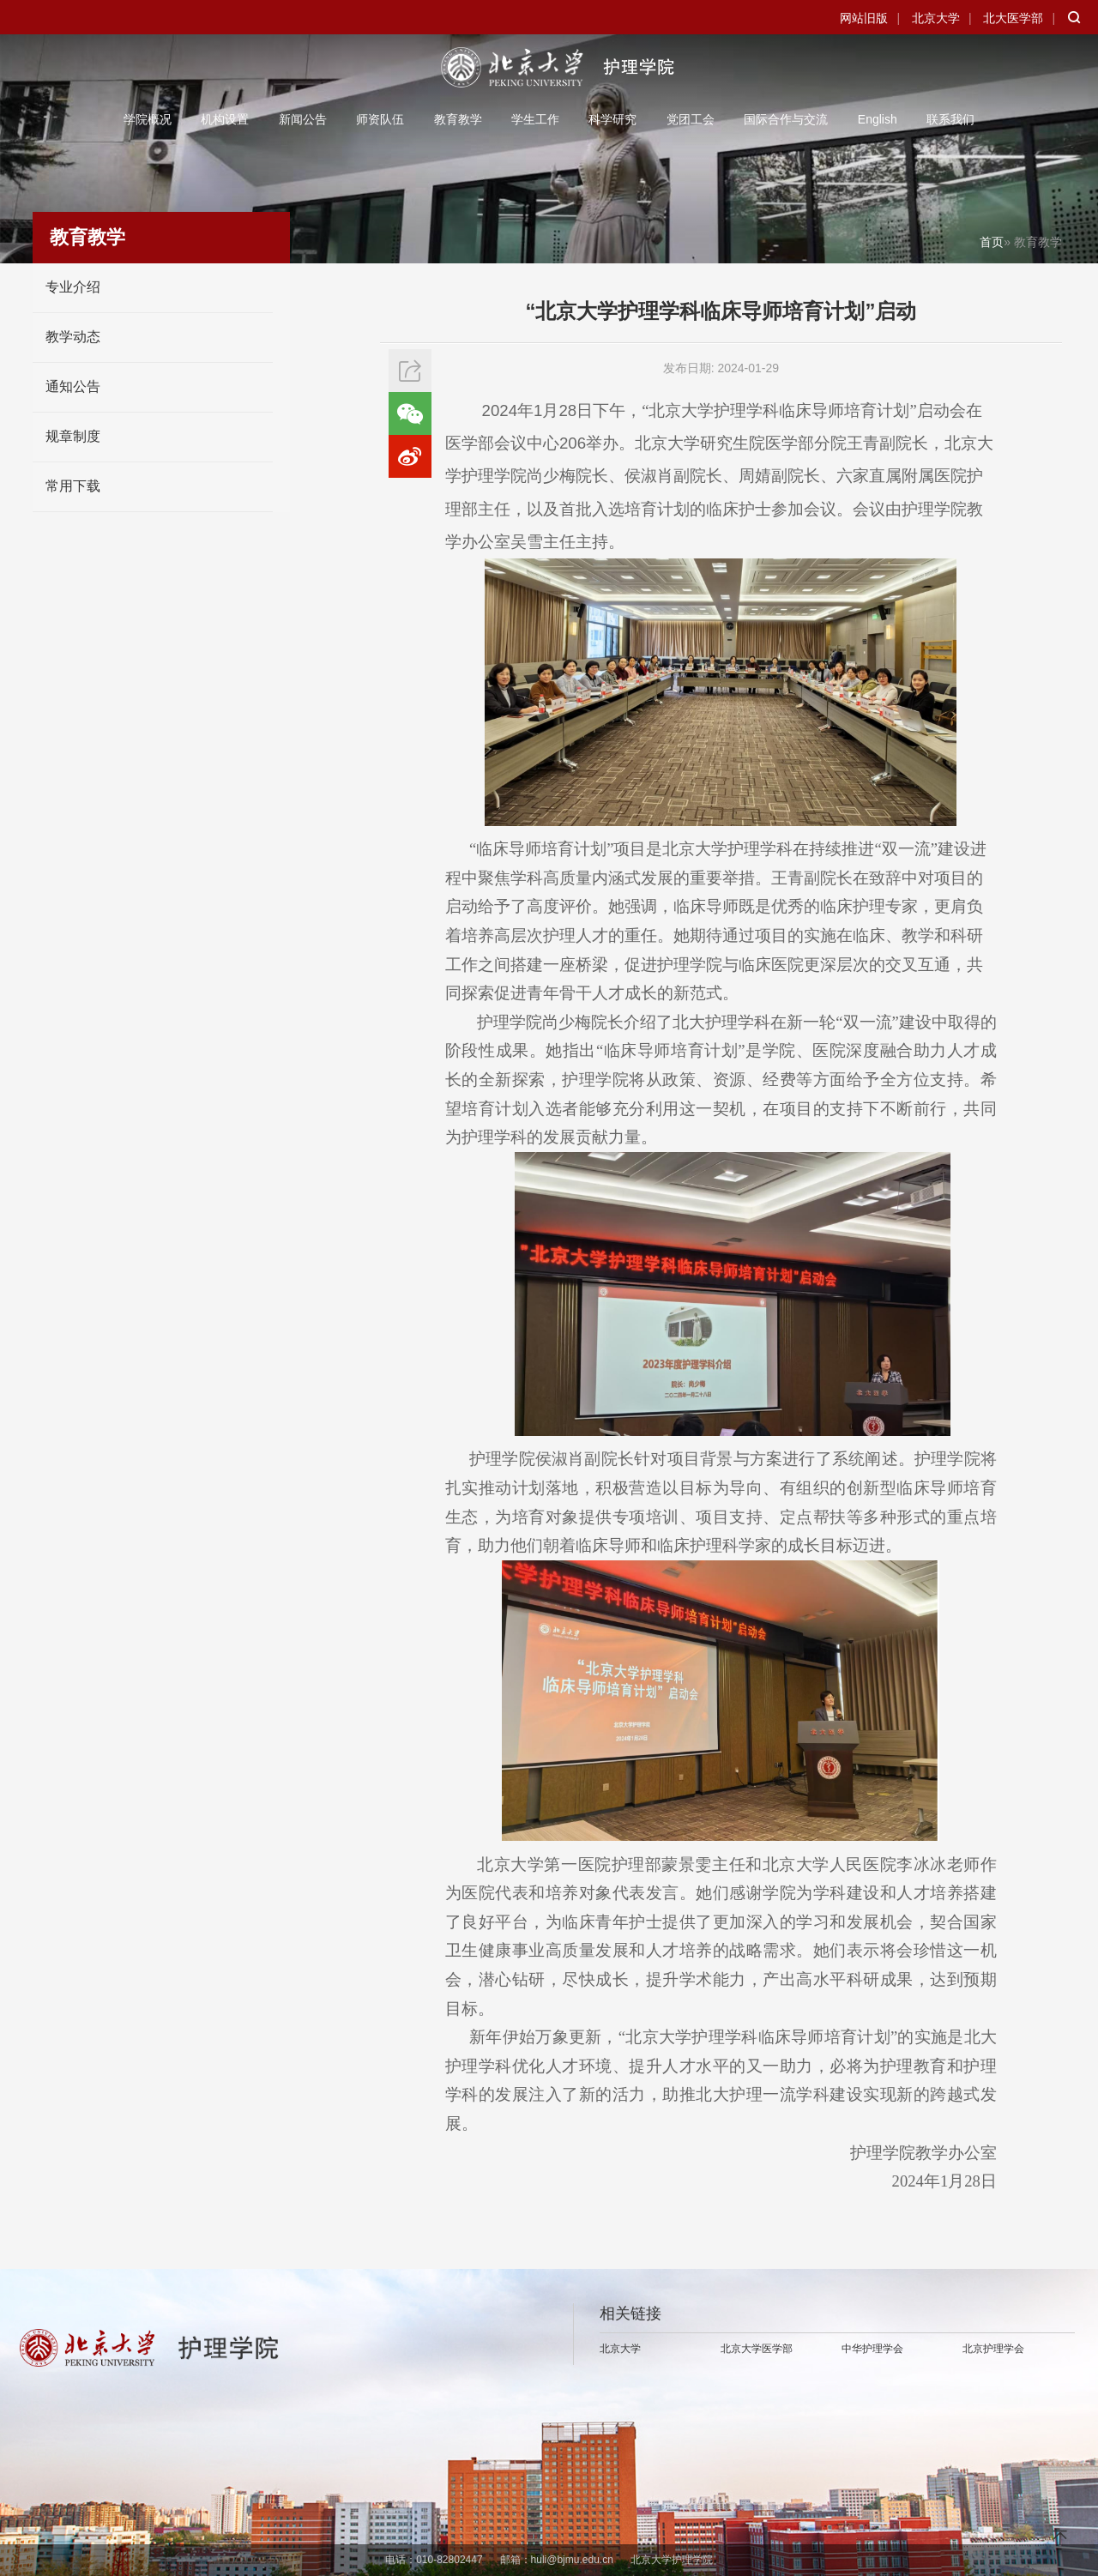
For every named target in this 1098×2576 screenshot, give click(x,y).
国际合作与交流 (786, 119)
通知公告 (72, 386)
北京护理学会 (993, 2349)
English (877, 119)
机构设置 (225, 119)
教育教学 (458, 119)
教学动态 (72, 336)
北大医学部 (1013, 18)
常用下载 (72, 486)
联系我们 (950, 119)
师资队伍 (380, 119)
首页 (992, 242)
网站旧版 (864, 18)
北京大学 (936, 18)
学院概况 (148, 119)
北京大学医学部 (757, 2349)
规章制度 (72, 436)
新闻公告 (303, 119)
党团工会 (691, 119)
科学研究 (612, 119)
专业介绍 (72, 287)
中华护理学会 (872, 2349)
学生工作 (535, 119)
